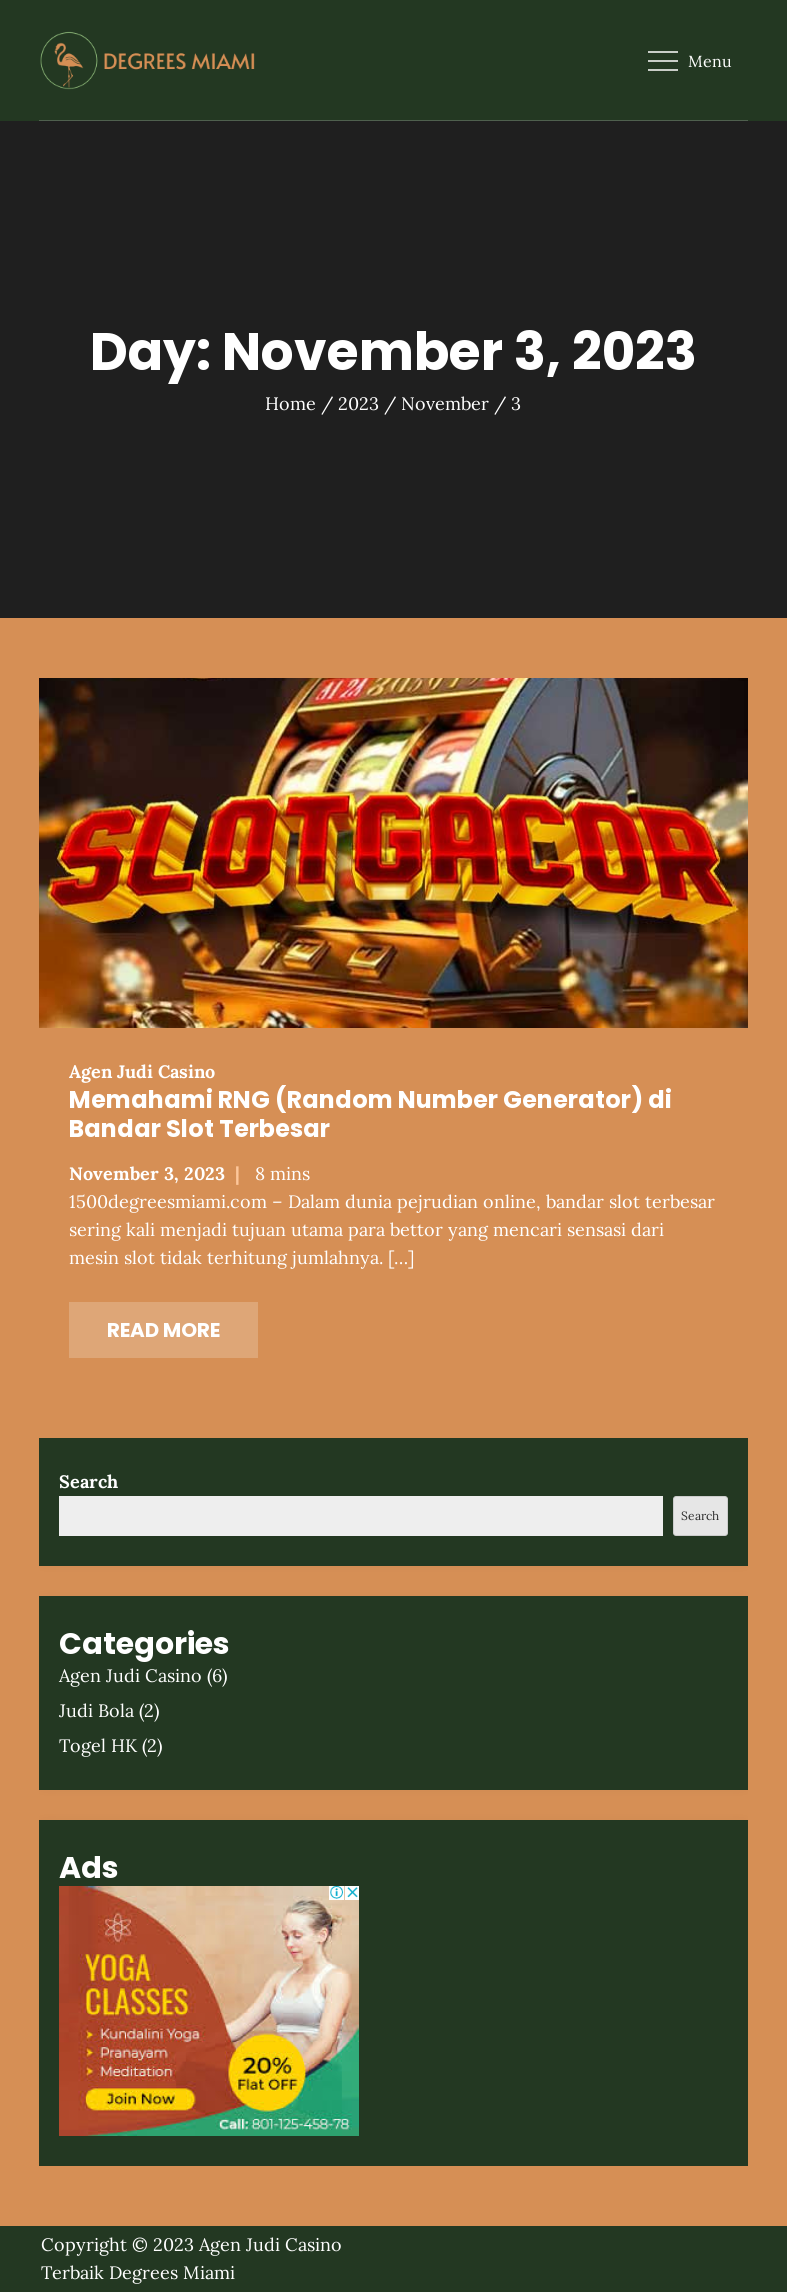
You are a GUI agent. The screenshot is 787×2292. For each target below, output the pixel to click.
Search (88, 1481)
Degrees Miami (172, 2272)
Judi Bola (96, 1710)
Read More (163, 1330)
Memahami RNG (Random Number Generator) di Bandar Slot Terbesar (370, 1114)
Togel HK (98, 1745)
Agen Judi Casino (142, 1071)
